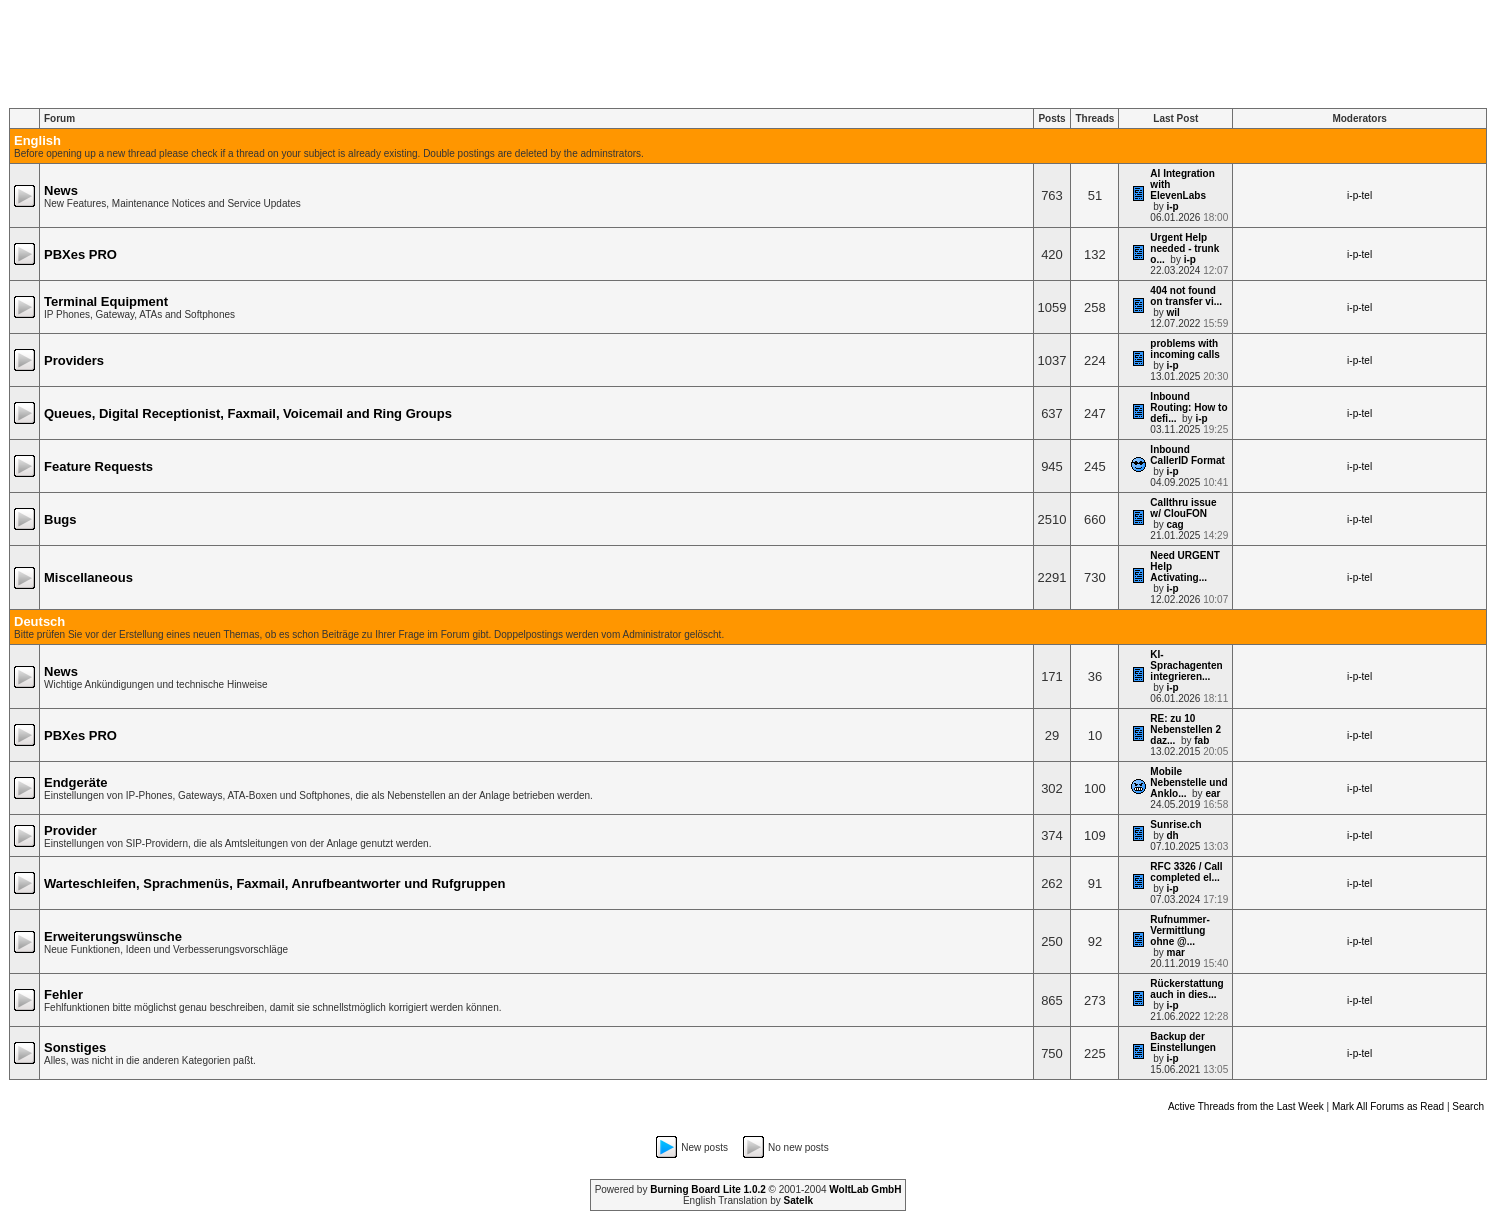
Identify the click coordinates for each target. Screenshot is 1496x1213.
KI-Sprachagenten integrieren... (1186, 665)
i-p (1172, 206)
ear (1212, 793)
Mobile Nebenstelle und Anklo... (1188, 782)
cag (1174, 524)
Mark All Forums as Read (1388, 1106)
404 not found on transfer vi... (1186, 296)
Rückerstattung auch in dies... (1186, 989)
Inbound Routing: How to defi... (1188, 407)
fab (1201, 740)
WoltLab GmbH (865, 1189)
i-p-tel (1359, 195)
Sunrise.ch (1175, 824)
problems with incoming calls (1184, 349)
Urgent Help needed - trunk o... (1184, 248)
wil (1172, 312)
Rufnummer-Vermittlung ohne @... (1179, 930)
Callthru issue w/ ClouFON (1183, 508)
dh (1172, 835)
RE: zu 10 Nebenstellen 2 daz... (1185, 729)
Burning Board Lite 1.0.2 (708, 1189)
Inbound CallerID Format (1187, 455)
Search (1468, 1106)
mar (1175, 952)
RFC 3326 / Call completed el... (1186, 872)
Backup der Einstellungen (1183, 1042)
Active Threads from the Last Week (1246, 1106)
